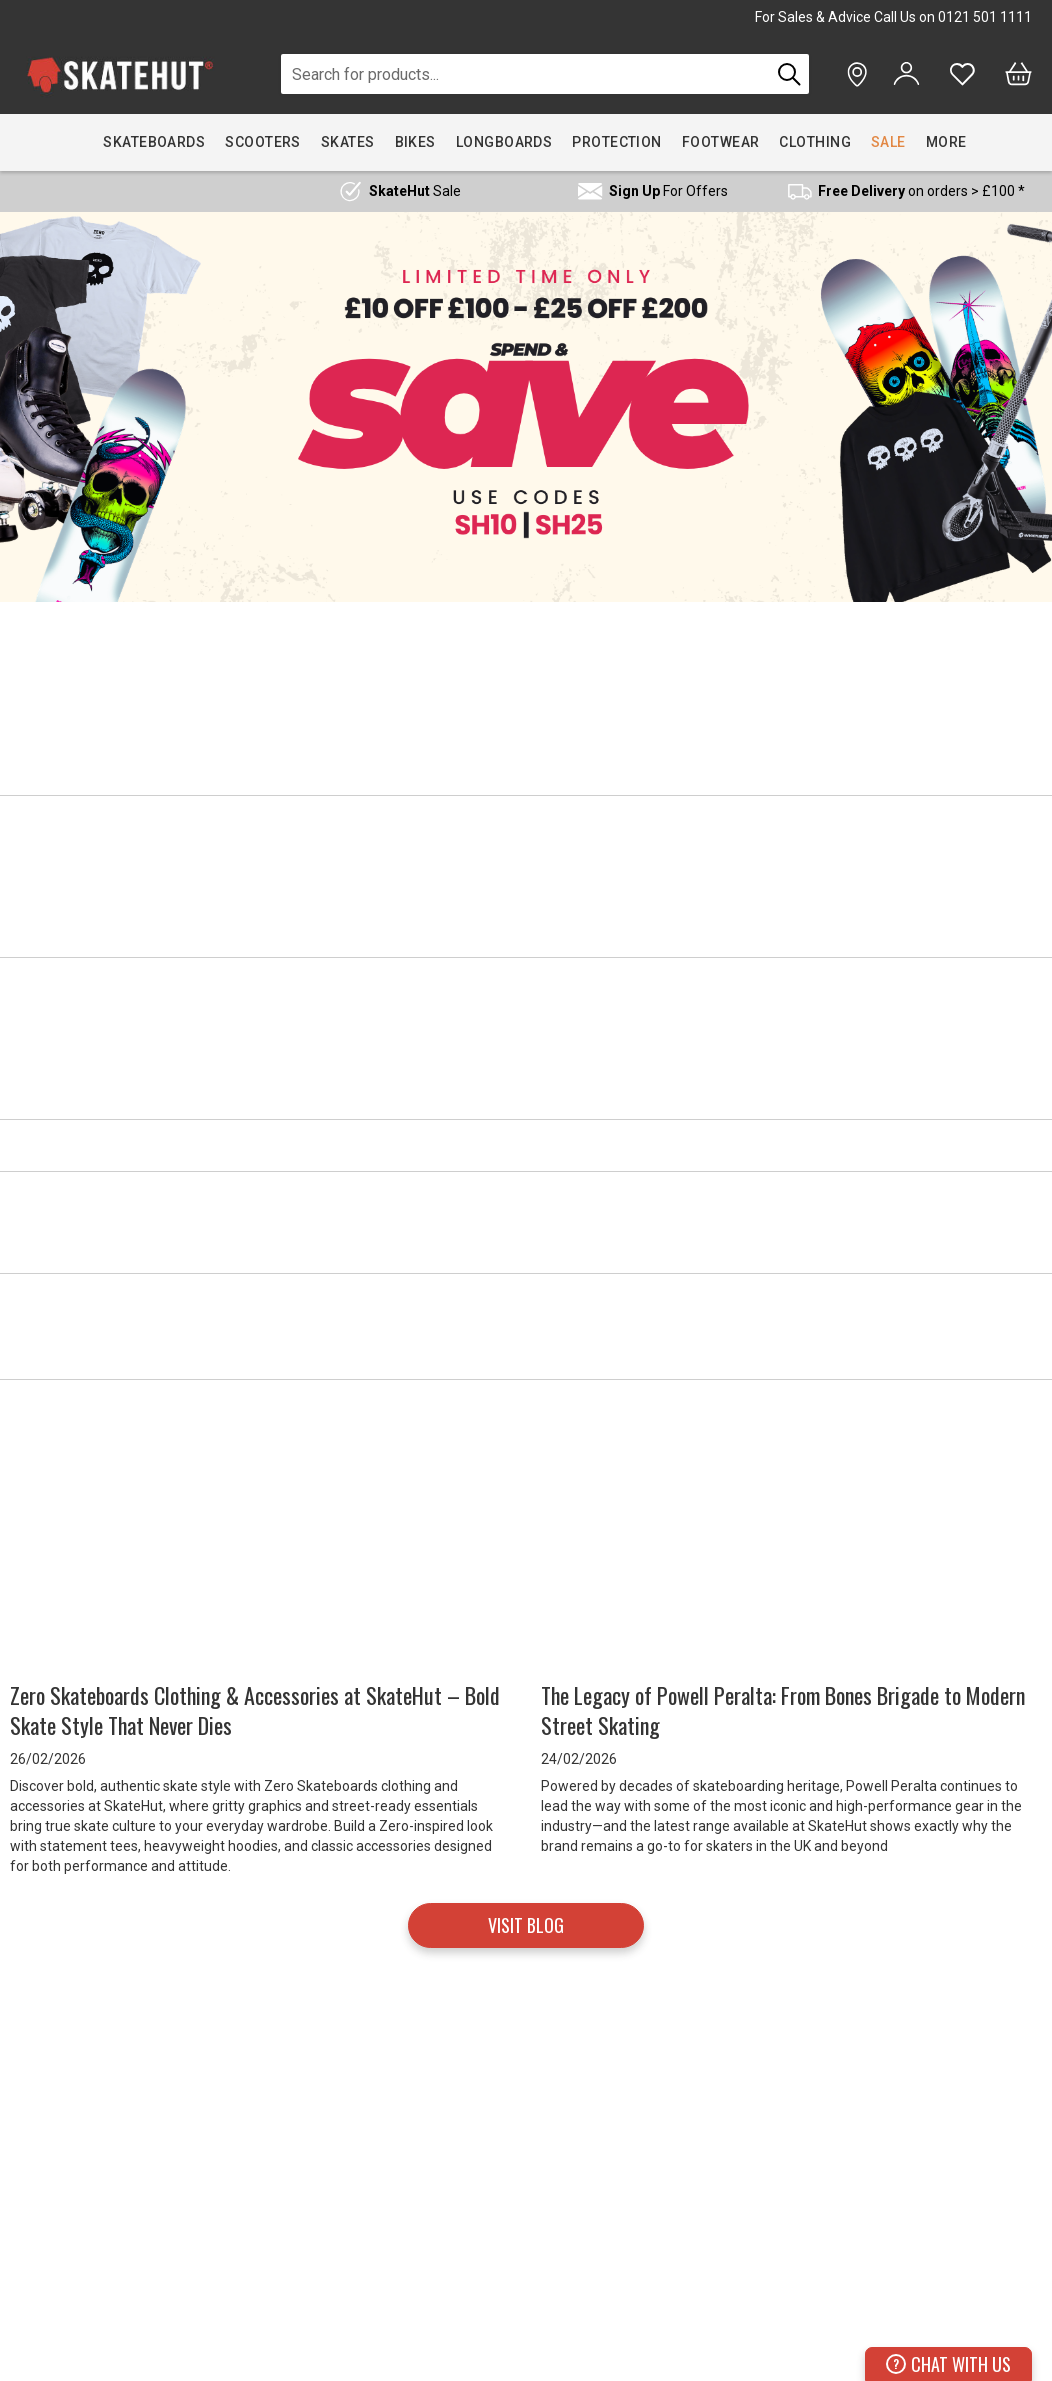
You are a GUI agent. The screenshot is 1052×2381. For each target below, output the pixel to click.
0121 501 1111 (985, 17)
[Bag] (1018, 74)
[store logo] (120, 74)
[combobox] (525, 74)
